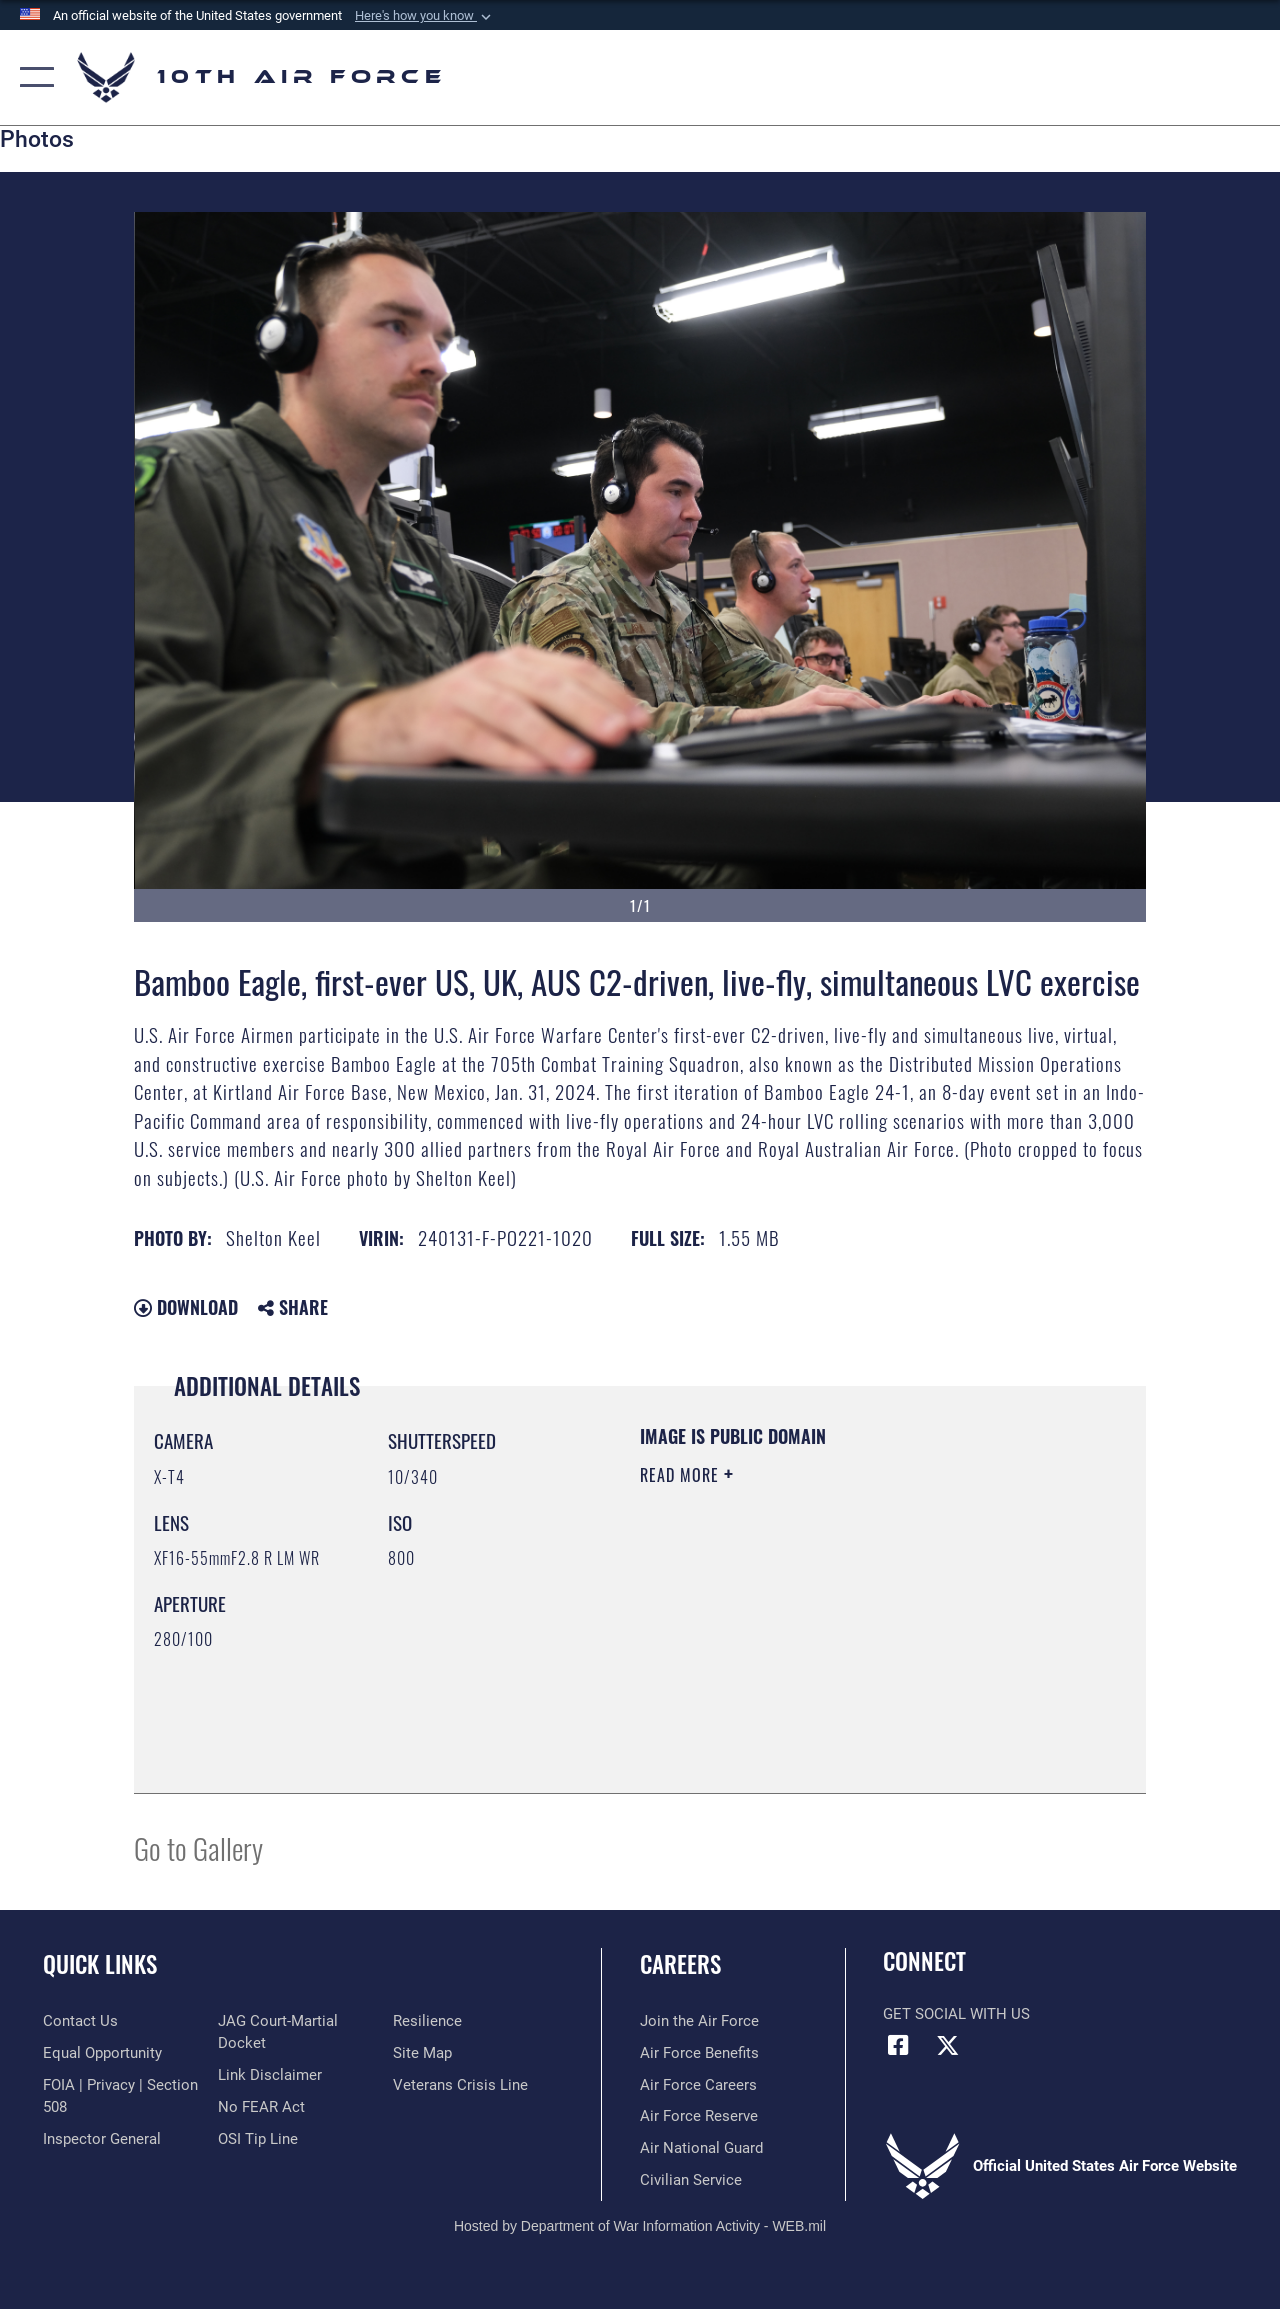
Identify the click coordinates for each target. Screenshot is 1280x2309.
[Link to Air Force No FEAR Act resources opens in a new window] (261, 2107)
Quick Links (100, 1964)
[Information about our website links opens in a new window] (270, 2075)
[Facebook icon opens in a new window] (898, 2045)
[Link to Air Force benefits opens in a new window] (699, 2053)
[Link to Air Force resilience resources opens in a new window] (427, 2021)
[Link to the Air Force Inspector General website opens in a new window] (102, 2139)
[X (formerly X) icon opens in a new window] (947, 2045)
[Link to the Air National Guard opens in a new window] (701, 2148)
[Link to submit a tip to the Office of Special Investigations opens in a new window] (258, 2139)
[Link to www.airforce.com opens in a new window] (699, 2021)
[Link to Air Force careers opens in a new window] (698, 2085)
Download (186, 1307)
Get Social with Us (956, 2014)
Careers (680, 1964)
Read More (682, 1475)
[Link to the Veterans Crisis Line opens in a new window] (460, 2085)
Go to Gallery (198, 1847)
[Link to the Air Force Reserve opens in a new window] (699, 2116)
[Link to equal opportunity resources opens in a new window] (102, 2053)
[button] (425, 16)
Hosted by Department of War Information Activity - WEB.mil (640, 2226)
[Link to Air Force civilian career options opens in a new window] (691, 2180)
